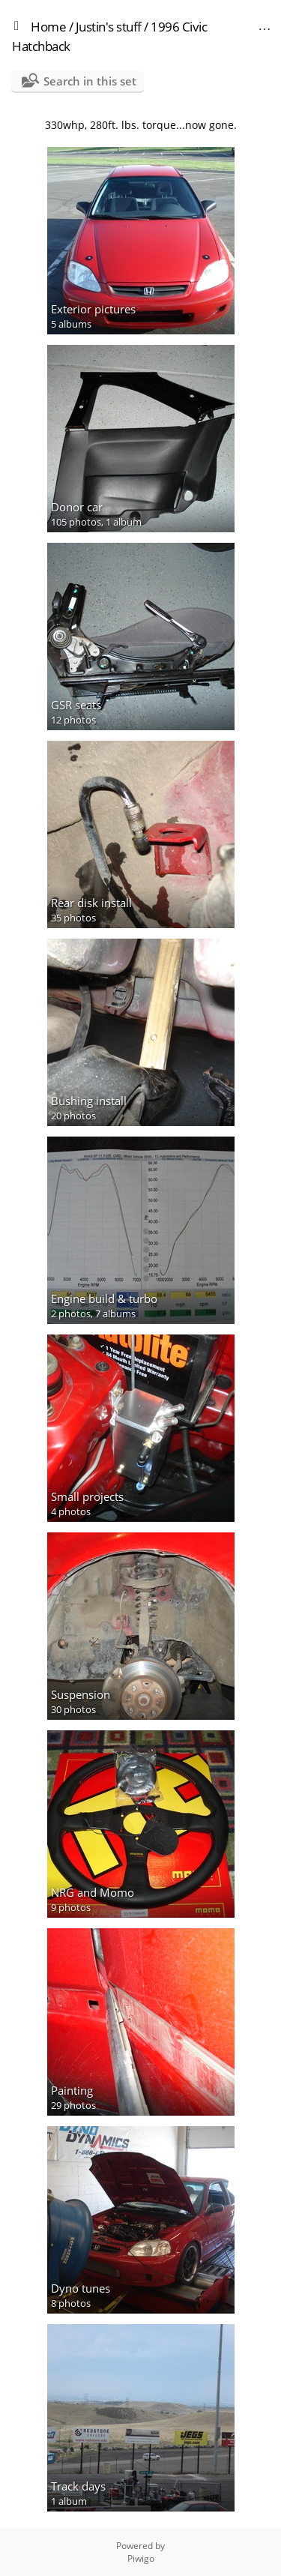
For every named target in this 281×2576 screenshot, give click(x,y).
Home (48, 26)
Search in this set (89, 80)
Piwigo (140, 2558)
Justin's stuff (109, 26)
